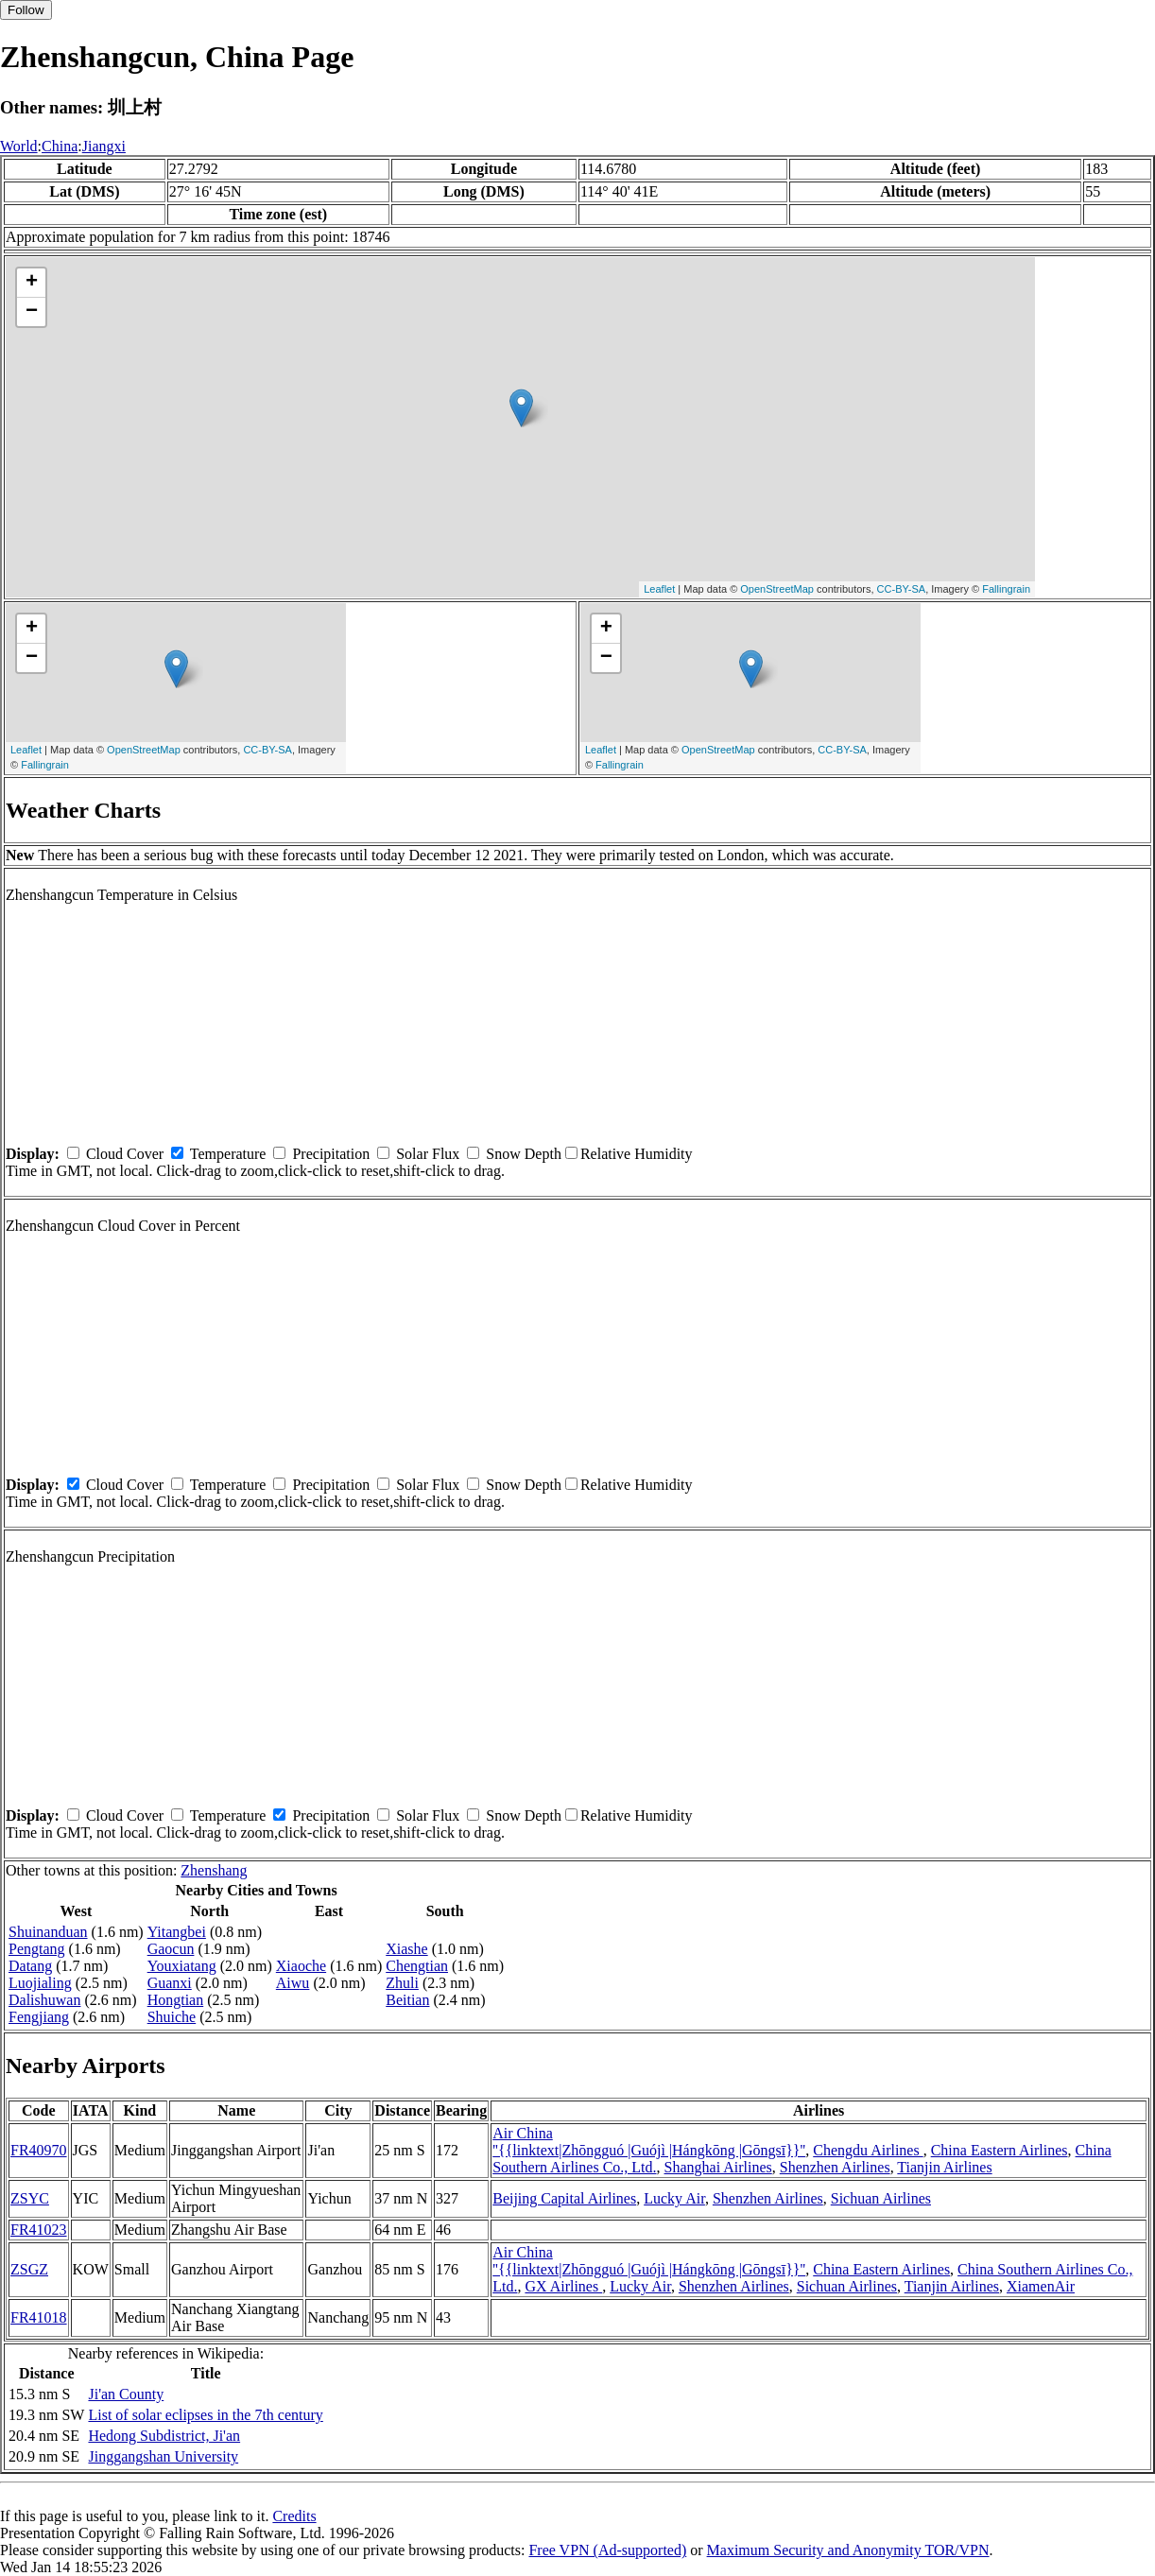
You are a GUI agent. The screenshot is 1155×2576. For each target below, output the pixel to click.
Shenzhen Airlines (835, 2167)
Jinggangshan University (163, 2456)
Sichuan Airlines (881, 2198)
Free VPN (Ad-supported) (607, 2550)
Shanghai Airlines (718, 2167)
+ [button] (32, 282)
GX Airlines (563, 2286)
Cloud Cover (125, 1154)
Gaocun (171, 1949)
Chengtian (417, 1966)
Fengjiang (39, 2017)
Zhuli (402, 1983)
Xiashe (406, 1949)
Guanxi (169, 1983)
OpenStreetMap (777, 589)
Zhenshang (214, 1870)
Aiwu (293, 1983)
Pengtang (37, 1949)
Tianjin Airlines (944, 2167)
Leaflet (659, 589)
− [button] (32, 312)
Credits (294, 2516)
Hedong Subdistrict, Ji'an (164, 2436)
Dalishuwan (44, 2000)
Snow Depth (523, 1154)
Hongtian (175, 2000)
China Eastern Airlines (999, 2150)
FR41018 (38, 2317)
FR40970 (38, 2150)
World (19, 146)
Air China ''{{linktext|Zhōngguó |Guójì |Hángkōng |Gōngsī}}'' (648, 2141)
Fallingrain (1006, 589)
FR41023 (38, 2230)
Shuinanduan (48, 1932)
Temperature (228, 1154)
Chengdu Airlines (867, 2150)
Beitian (407, 2000)
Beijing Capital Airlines (564, 2198)
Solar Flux (427, 1154)
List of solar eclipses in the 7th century (205, 2415)
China (60, 146)
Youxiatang (181, 1966)
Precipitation (331, 1154)
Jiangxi (104, 146)
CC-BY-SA (901, 589)
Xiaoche (301, 1966)
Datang (30, 1966)
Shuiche (172, 2017)
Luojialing (40, 1983)
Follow (26, 10)
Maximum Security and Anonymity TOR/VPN (848, 2550)
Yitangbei (176, 1932)
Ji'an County (126, 2394)
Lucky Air (674, 2198)
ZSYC (29, 2198)
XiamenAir (1041, 2286)
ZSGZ (29, 2269)
